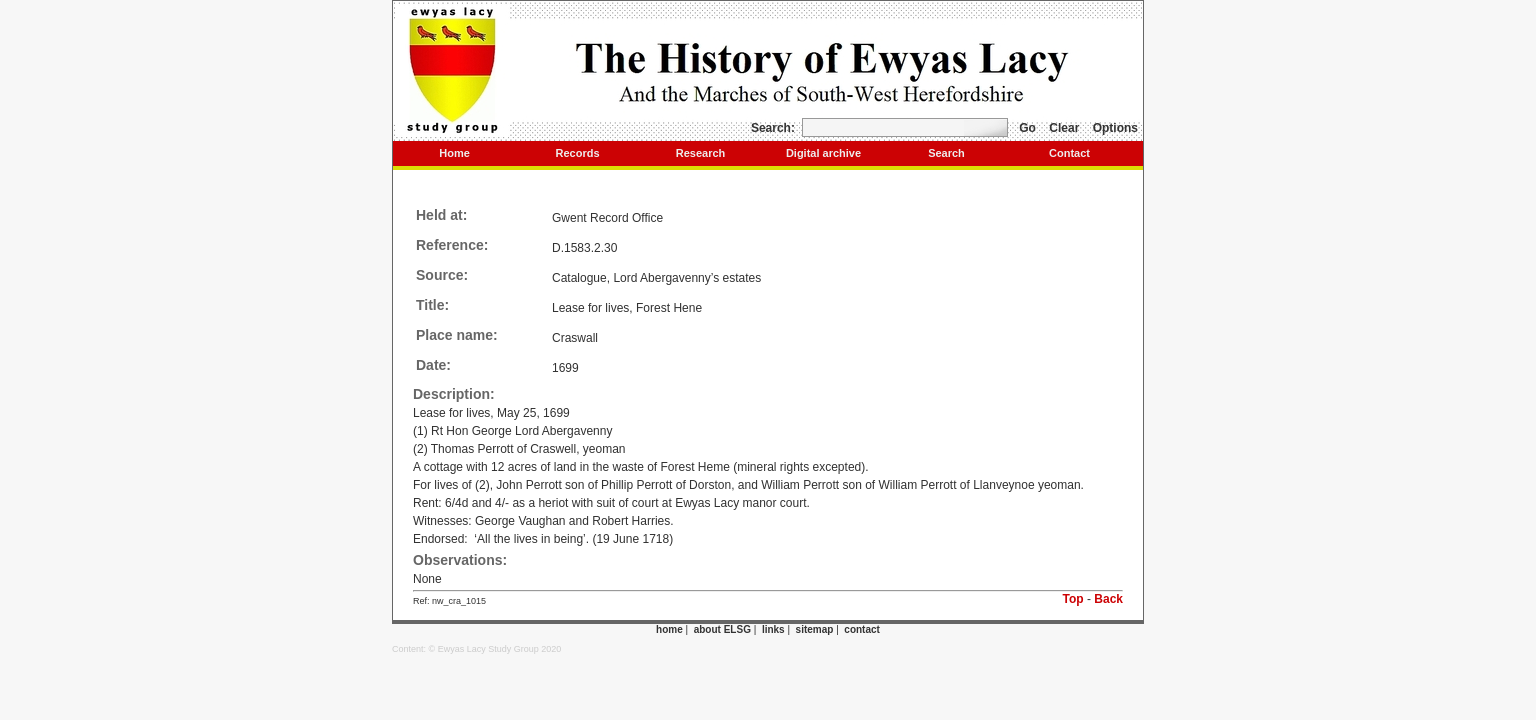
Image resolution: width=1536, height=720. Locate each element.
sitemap (815, 629)
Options (1115, 128)
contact (862, 629)
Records (577, 153)
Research (701, 153)
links (773, 629)
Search (946, 153)
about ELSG (722, 629)
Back (1108, 599)
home (669, 629)
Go (1027, 128)
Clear (1064, 128)
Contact (1069, 153)
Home (454, 153)
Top (1073, 599)
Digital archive (823, 153)
